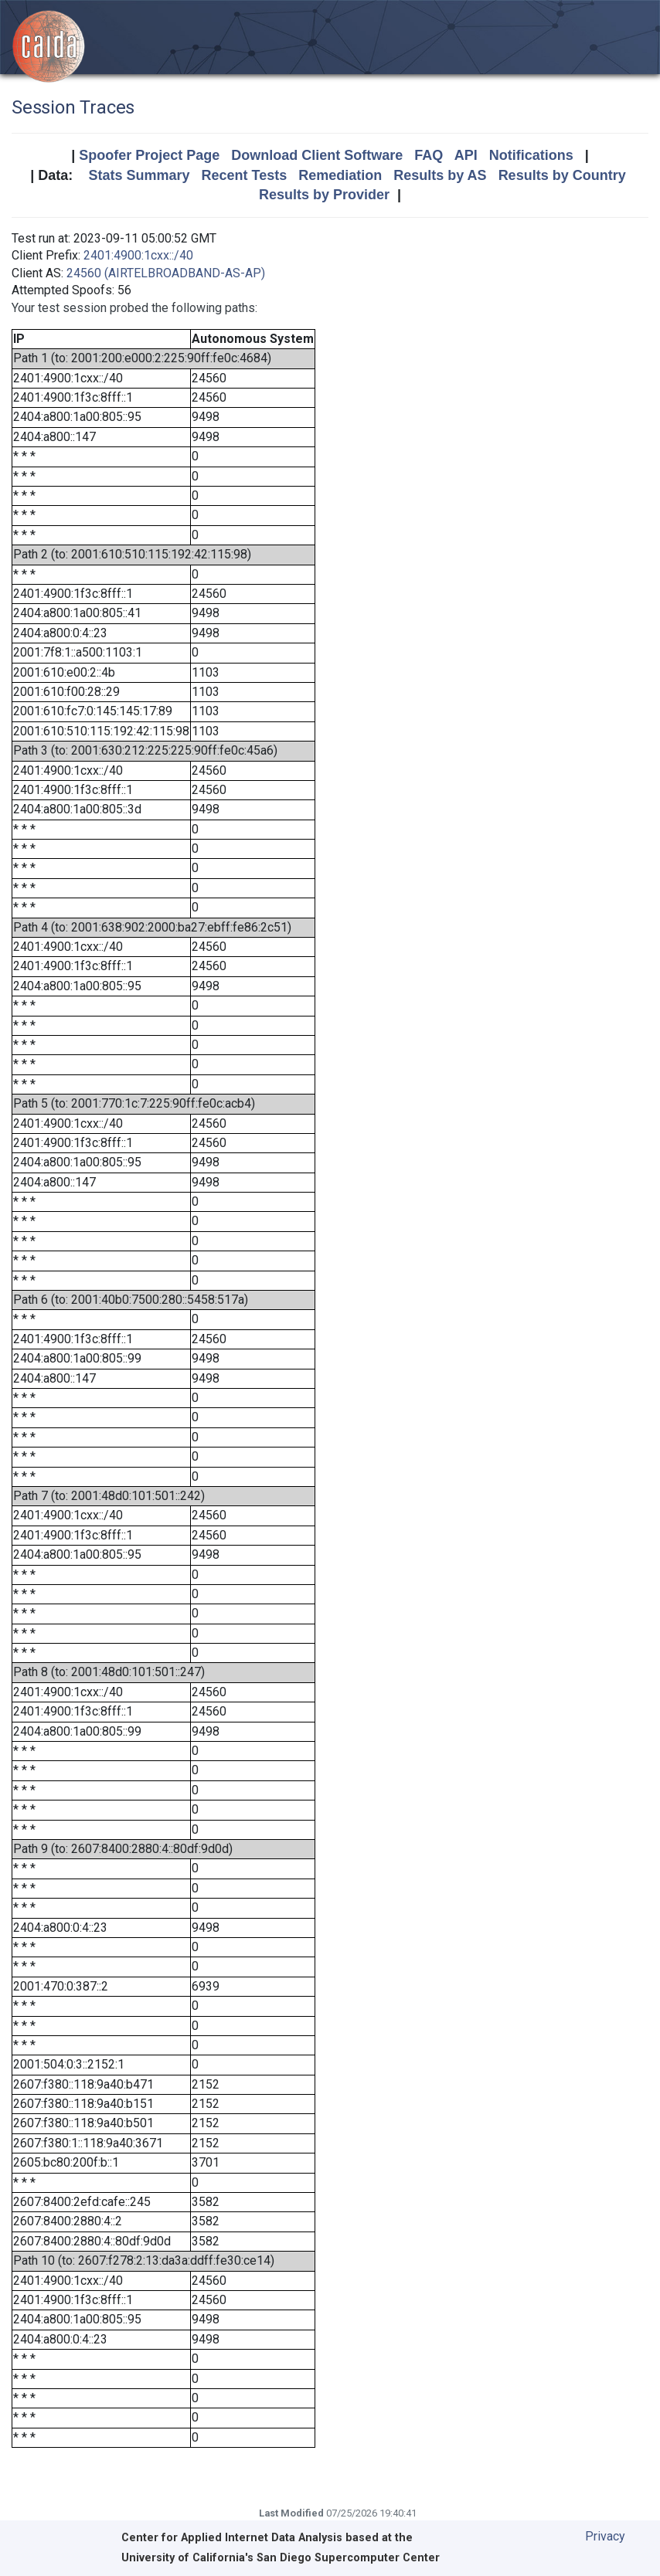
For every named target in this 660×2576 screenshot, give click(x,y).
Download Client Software (317, 155)
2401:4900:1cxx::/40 (138, 255)
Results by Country (562, 175)
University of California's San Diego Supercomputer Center (280, 2557)
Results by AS (439, 175)
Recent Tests (244, 175)
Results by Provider (324, 194)
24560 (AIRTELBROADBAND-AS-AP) (165, 273)
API (466, 155)
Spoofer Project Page (149, 155)
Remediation (340, 175)
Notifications (531, 155)
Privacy (605, 2536)
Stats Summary (138, 175)
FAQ (428, 155)
